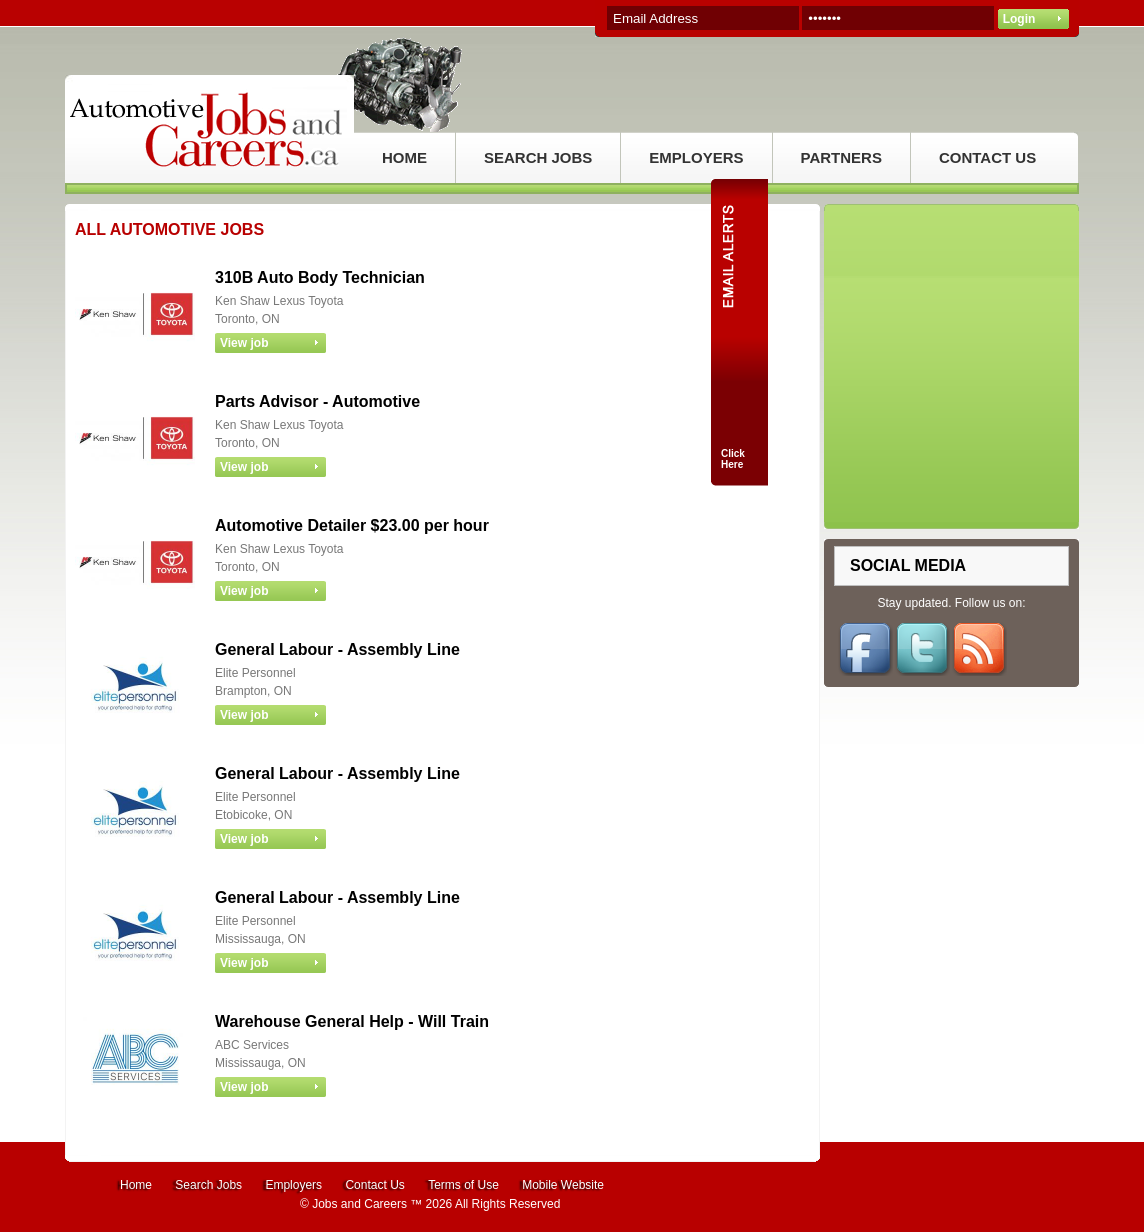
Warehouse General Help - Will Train (352, 1021)
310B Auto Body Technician (320, 277)
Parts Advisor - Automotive (317, 401)
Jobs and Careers (359, 1204)
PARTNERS (841, 157)
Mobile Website (563, 1185)
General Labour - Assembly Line (337, 649)
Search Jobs (208, 1185)
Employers (293, 1185)
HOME (404, 157)
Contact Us (374, 1185)
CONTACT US (987, 157)
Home (136, 1185)
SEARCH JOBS (538, 157)
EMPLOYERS (696, 157)
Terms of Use (463, 1185)
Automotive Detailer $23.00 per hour (352, 525)
